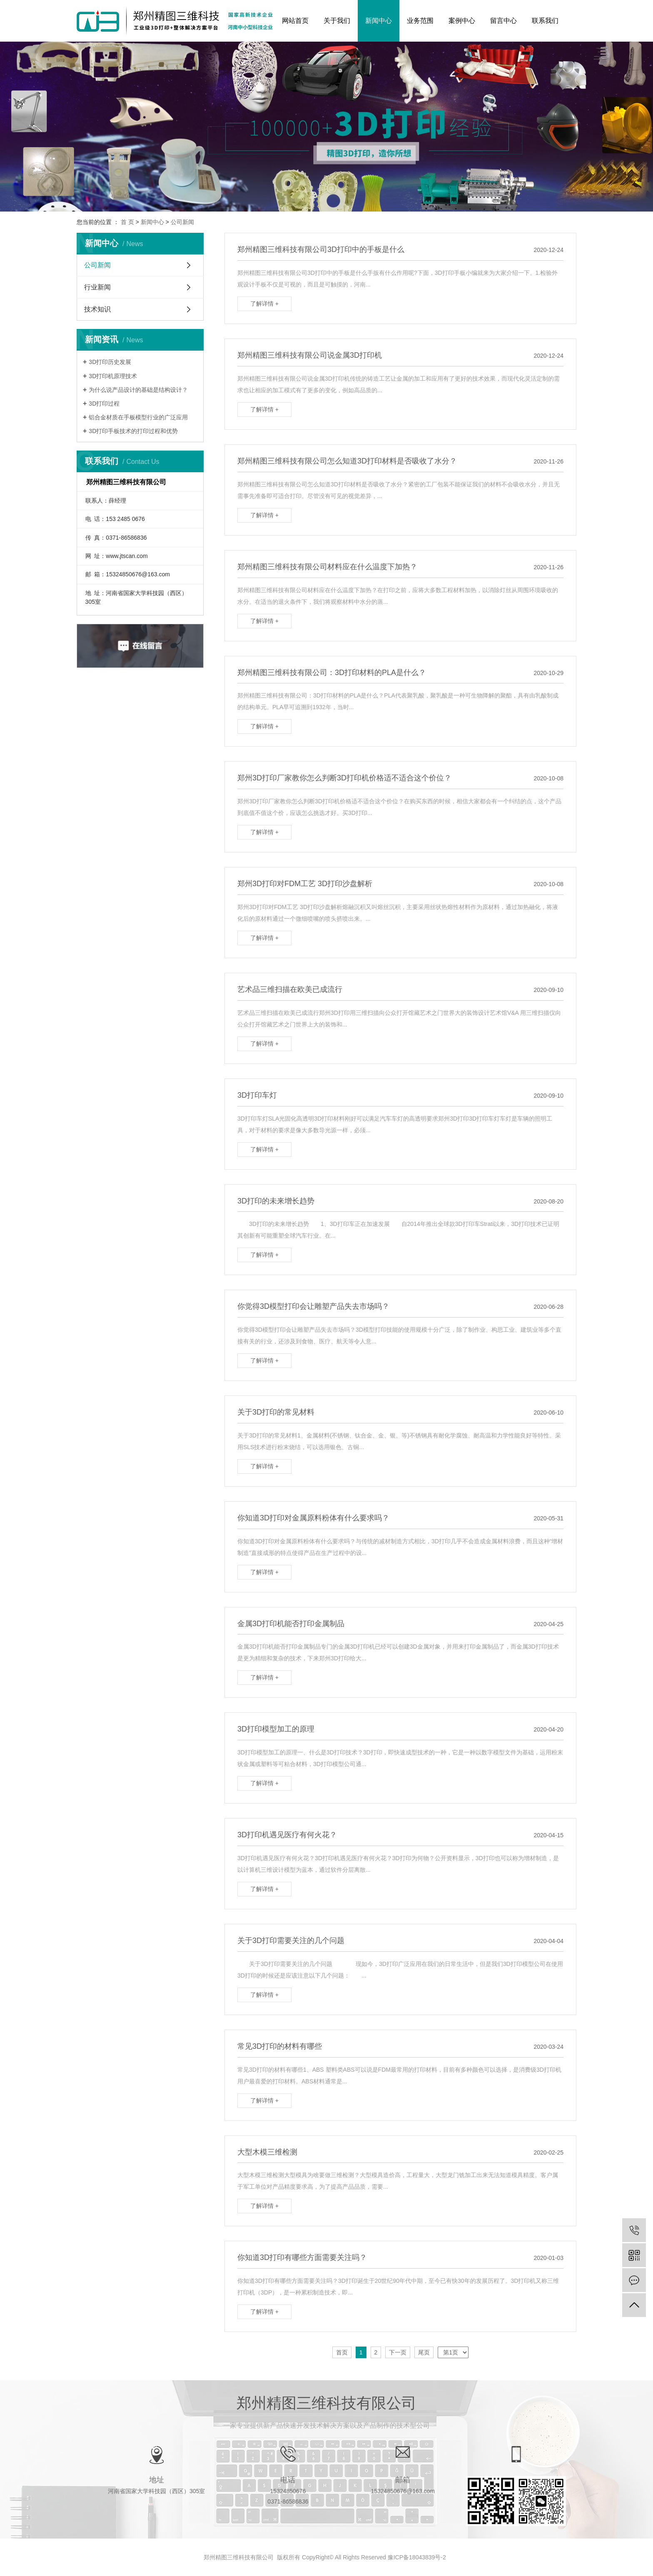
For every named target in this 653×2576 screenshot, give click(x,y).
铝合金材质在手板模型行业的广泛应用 (138, 417)
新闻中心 (378, 20)
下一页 (397, 2352)
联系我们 (545, 20)
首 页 (127, 222)
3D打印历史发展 (110, 362)
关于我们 (337, 20)
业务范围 (420, 20)
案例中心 (462, 20)
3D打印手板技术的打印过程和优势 (133, 431)
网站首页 (295, 20)
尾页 (424, 2352)
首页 (342, 2352)
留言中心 (503, 20)
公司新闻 (182, 222)
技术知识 (97, 309)
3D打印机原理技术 (113, 376)
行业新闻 (97, 287)
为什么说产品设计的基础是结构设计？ (138, 389)
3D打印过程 (104, 403)
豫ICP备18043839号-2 (417, 2557)
